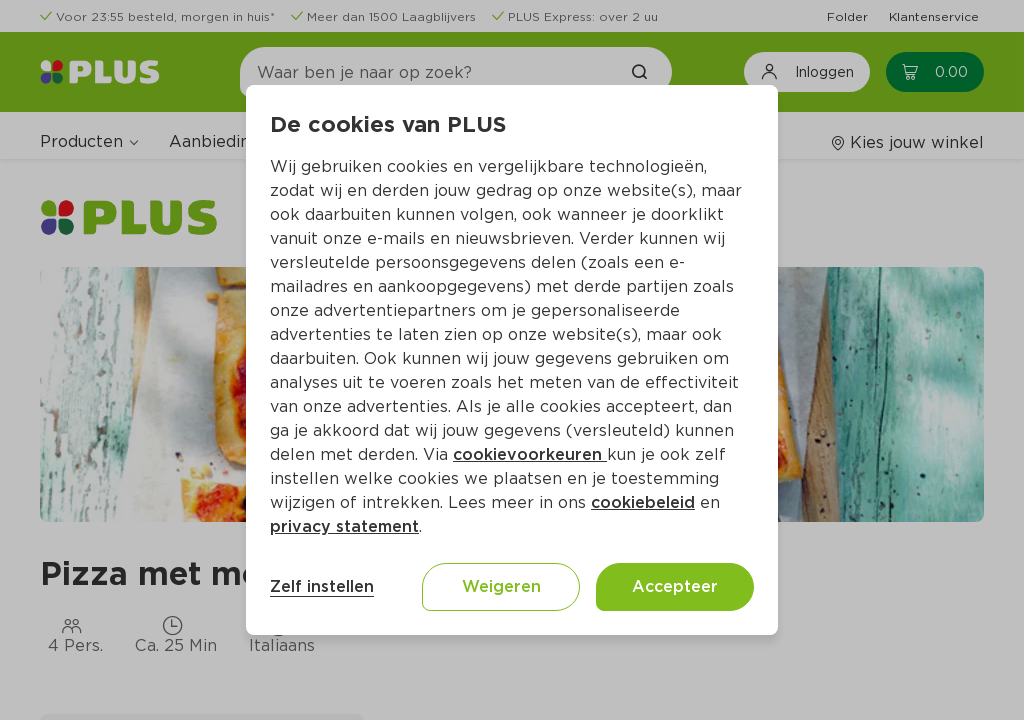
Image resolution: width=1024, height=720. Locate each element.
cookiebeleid (643, 502)
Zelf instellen (322, 586)
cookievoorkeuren (530, 454)
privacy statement (344, 526)
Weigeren (501, 586)
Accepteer (675, 586)
